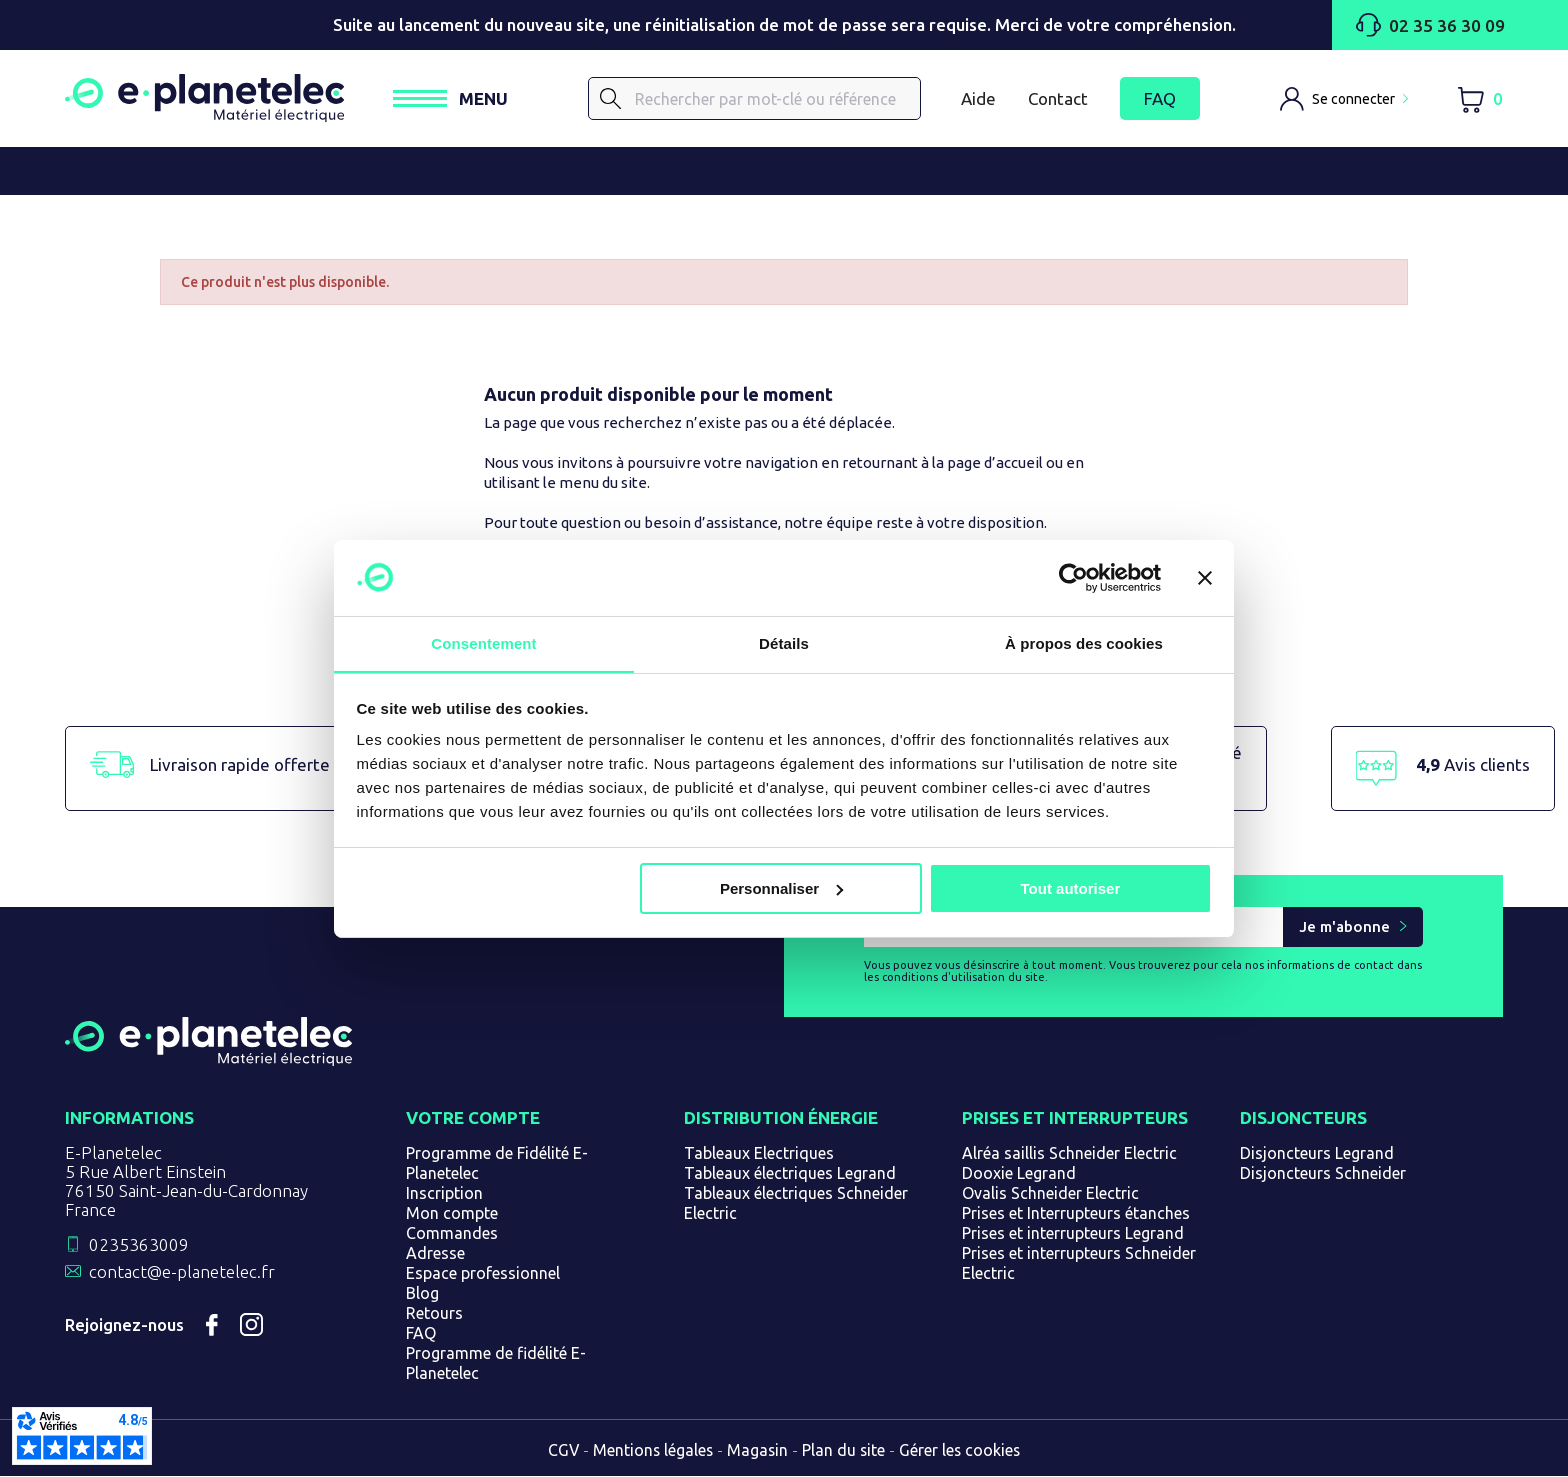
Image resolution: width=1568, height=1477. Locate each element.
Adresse (435, 1254)
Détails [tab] (784, 643)
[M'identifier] (1344, 99)
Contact (1058, 98)
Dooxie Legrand (1019, 1174)
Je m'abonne (1344, 928)
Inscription (444, 1194)
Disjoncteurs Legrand (1317, 1154)
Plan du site (845, 1451)
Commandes (452, 1234)
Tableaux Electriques (759, 1154)
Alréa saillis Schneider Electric (1069, 1154)
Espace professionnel (483, 1274)
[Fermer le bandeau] (1205, 577)
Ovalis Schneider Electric (1050, 1194)
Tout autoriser (1071, 888)
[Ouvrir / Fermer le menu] (457, 99)
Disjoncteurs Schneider (1323, 1174)
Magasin (758, 1451)
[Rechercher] (758, 99)
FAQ (1160, 99)
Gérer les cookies (962, 1451)
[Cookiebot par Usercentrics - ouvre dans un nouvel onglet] (1073, 577)
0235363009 (139, 1245)
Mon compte (452, 1214)
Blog (422, 1294)
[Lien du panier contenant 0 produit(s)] (1479, 99)
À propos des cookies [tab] (1084, 643)
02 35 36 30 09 (1429, 25)
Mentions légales (652, 1451)
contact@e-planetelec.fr (182, 1272)
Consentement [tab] (483, 643)
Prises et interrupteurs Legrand (1073, 1234)
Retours (434, 1314)
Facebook (212, 1326)
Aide (978, 98)
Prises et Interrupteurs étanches (1076, 1214)
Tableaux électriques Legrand (790, 1174)
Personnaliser (781, 888)
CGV (561, 1451)
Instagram (252, 1326)
